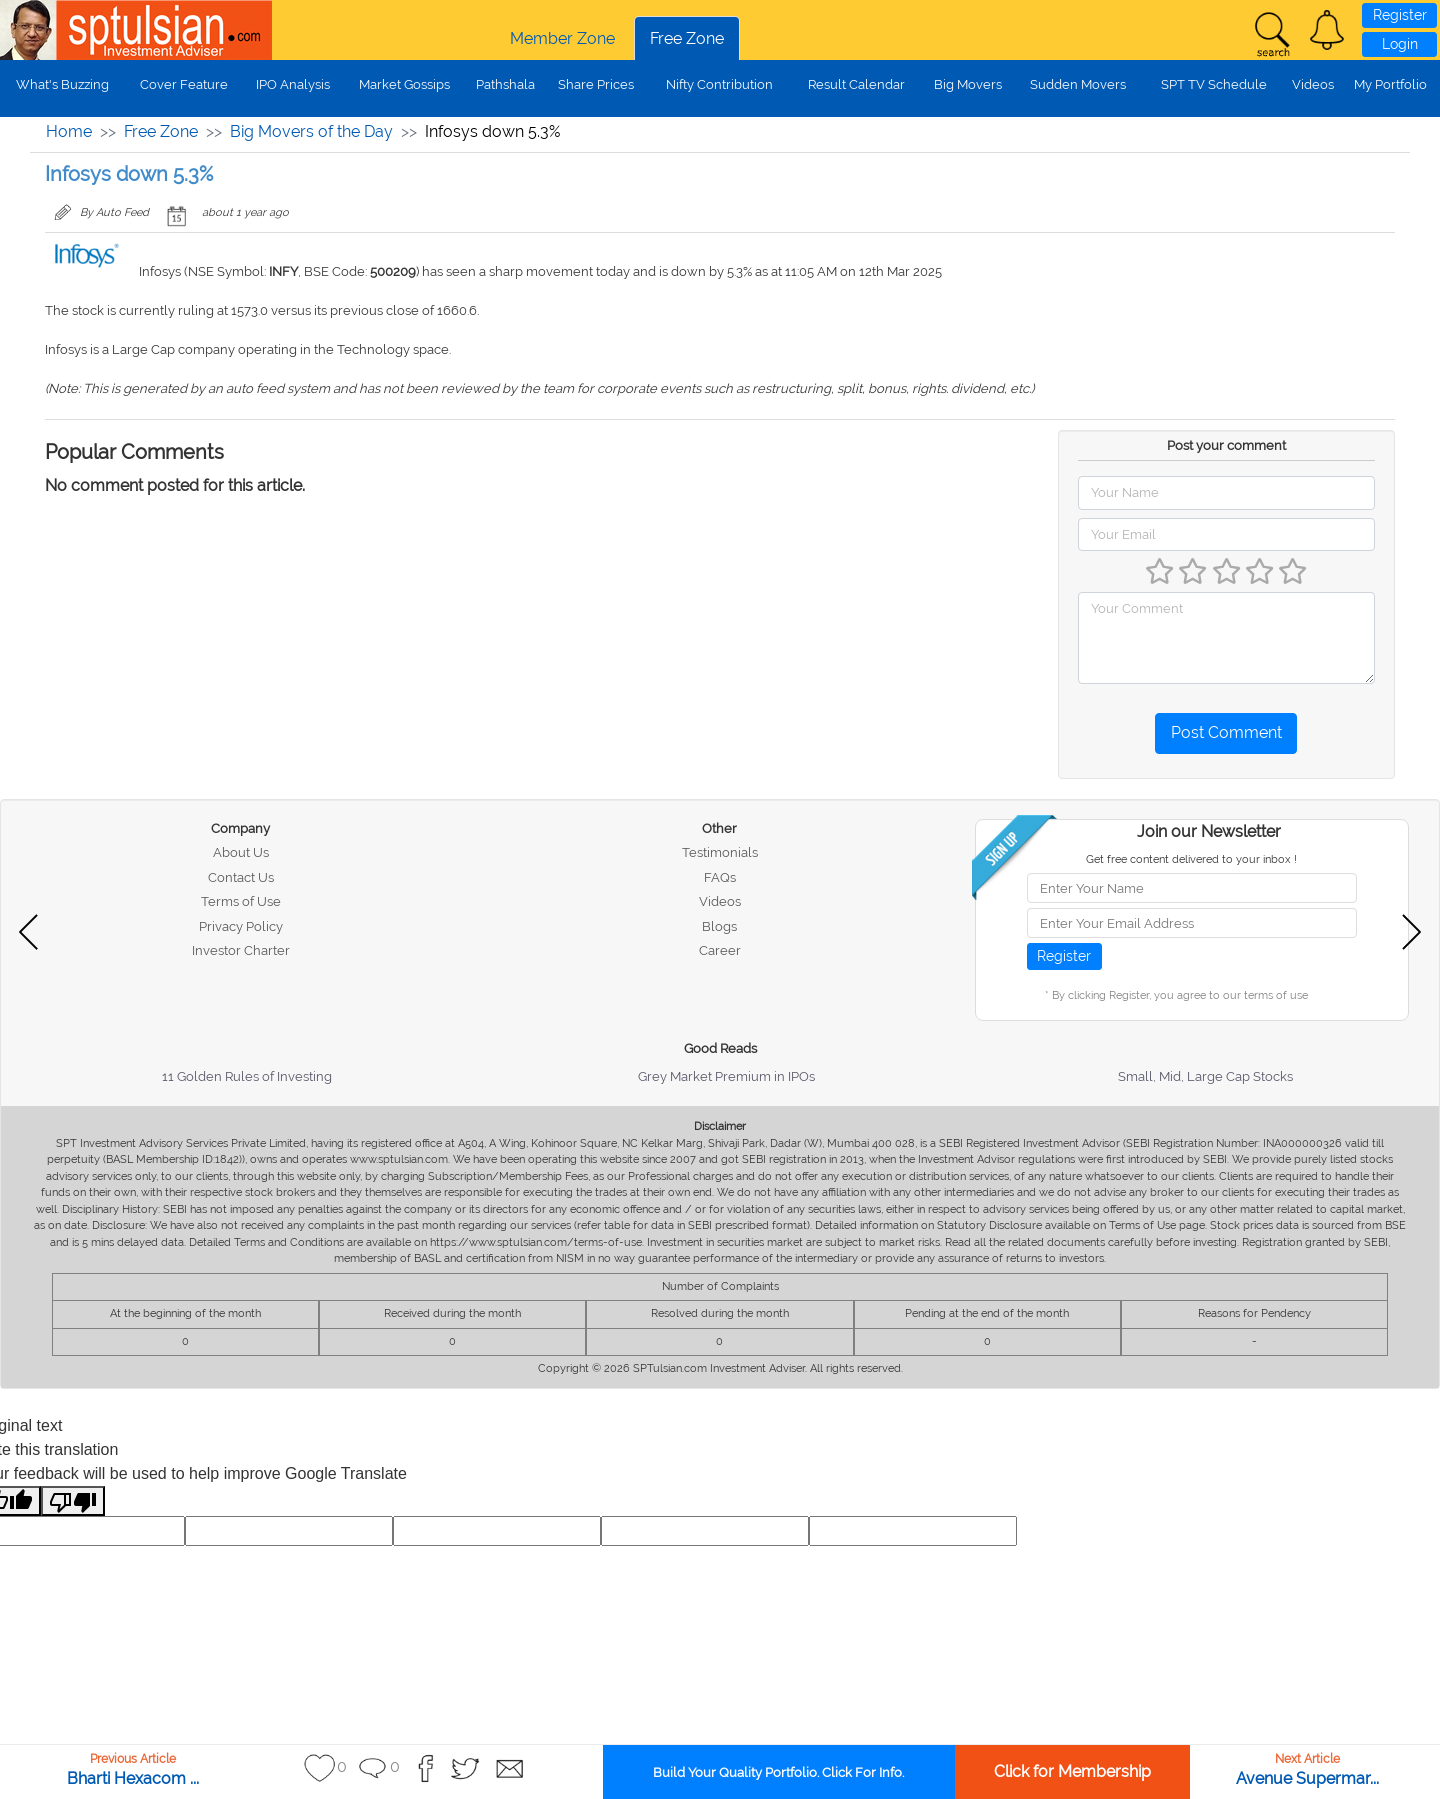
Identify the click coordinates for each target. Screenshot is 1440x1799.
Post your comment (1226, 445)
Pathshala (505, 84)
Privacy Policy (241, 926)
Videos (1313, 84)
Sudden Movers (1078, 84)
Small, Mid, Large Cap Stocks (1205, 1076)
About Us (241, 852)
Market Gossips (404, 84)
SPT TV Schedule (1214, 84)
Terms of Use (241, 901)
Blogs (719, 926)
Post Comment (1226, 732)
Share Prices (596, 84)
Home (69, 131)
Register (1400, 15)
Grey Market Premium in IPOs (726, 1076)
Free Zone (687, 38)
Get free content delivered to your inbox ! (1191, 859)
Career (720, 950)
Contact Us (241, 877)
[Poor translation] (73, 1501)
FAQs (720, 877)
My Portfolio (1390, 84)
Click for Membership (1072, 1771)
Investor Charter (241, 950)
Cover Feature (184, 84)
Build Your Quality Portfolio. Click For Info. (778, 1772)
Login (1400, 44)
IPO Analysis (293, 84)
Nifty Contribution (719, 84)
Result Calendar (856, 84)
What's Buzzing (62, 84)
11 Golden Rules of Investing (247, 1076)
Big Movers (968, 84)
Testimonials (720, 852)
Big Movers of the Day (311, 131)
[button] (1327, 30)
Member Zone (562, 38)
